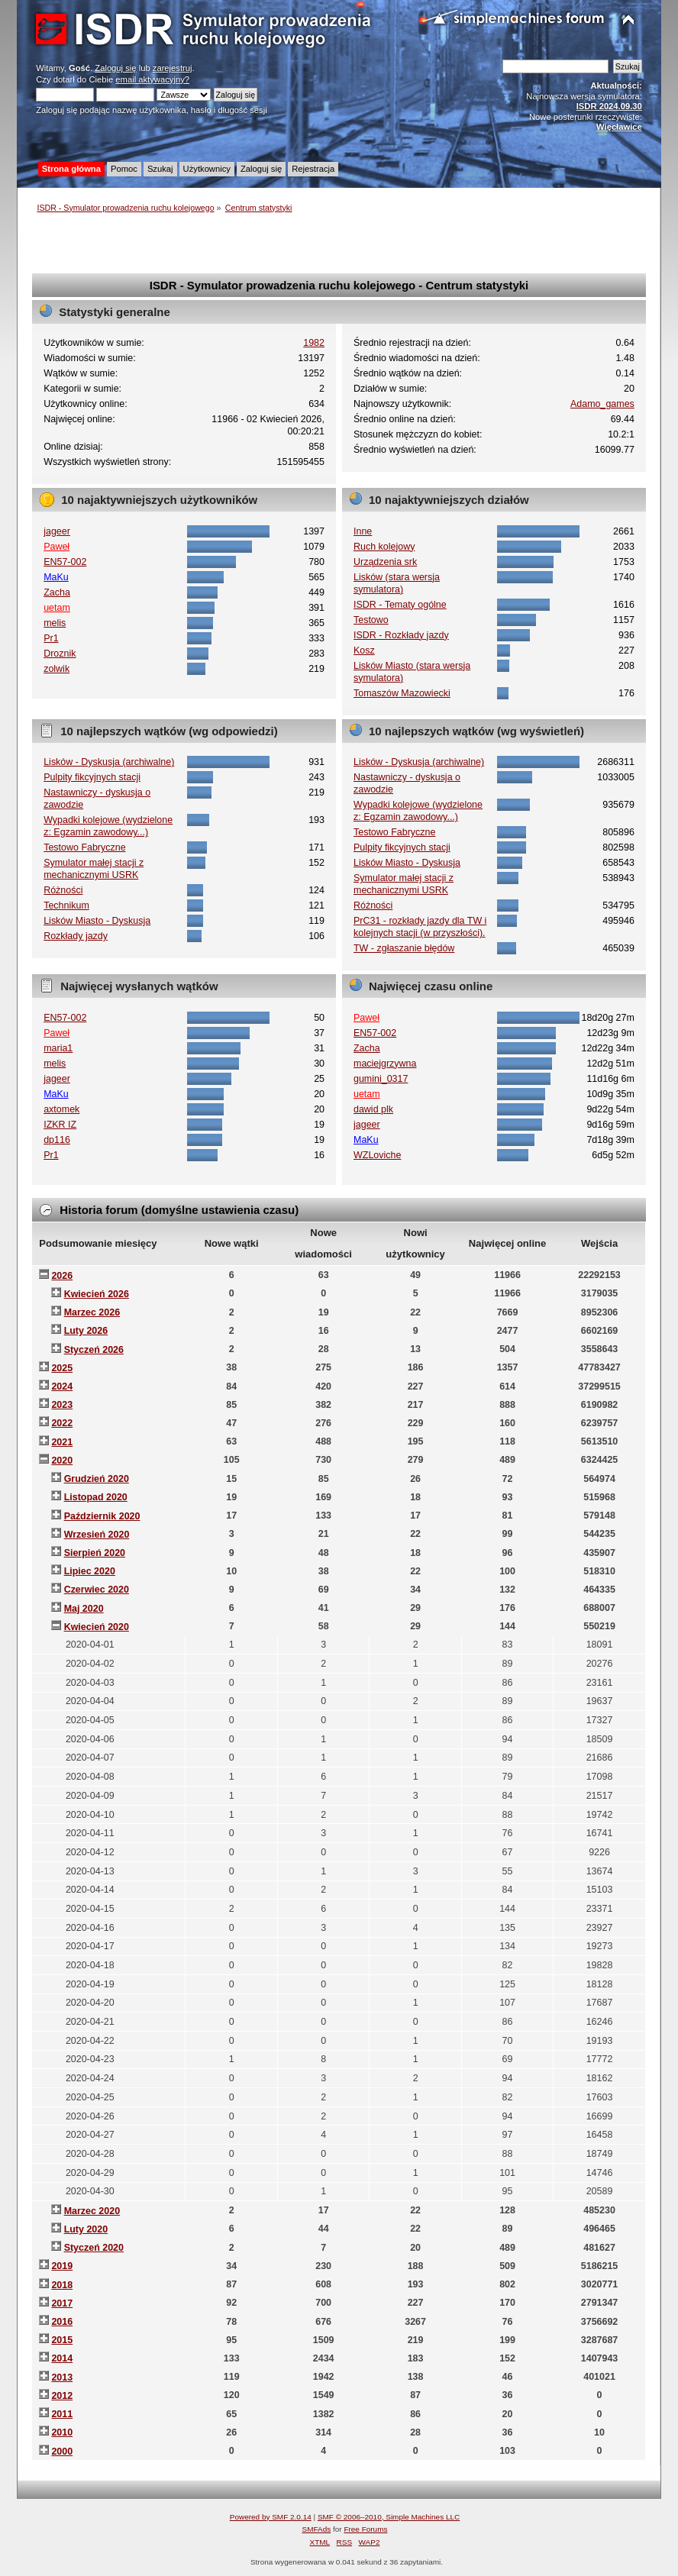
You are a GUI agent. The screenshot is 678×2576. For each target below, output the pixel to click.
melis (55, 623)
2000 (62, 2451)
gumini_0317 (381, 1078)
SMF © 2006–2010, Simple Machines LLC (389, 2517)
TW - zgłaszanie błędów (404, 948)
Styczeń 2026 (94, 1349)
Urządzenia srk (385, 562)
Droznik (60, 653)
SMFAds (316, 2529)
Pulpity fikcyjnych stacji (92, 777)
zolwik (56, 668)
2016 (62, 2321)
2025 (62, 1368)
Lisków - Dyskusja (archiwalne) (109, 762)
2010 (62, 2432)
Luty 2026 (86, 1330)
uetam (57, 607)
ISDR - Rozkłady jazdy (401, 635)
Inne (363, 531)
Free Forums (365, 2529)
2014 (62, 2358)
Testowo (371, 620)
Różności (63, 890)
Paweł (56, 546)
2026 (62, 1275)
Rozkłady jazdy (76, 936)
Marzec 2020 (92, 2211)
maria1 (58, 1048)
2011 (62, 2414)
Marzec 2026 (92, 1312)
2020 (62, 1460)
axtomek (61, 1109)
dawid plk (373, 1109)
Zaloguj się (115, 68)
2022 (62, 1423)
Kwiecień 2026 (96, 1294)
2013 (62, 2377)
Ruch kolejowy (384, 546)
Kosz (364, 650)
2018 (62, 2285)
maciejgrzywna (385, 1063)
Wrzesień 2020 (97, 1534)
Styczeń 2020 (94, 2247)
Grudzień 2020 (96, 1479)
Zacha (57, 592)
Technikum (66, 905)
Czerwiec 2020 (96, 1589)
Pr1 (51, 638)
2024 (62, 1386)
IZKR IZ (60, 1124)
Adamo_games (602, 404)
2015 (62, 2340)
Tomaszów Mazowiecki (402, 693)
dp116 (57, 1140)
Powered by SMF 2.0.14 (271, 2517)
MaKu (56, 577)
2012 (62, 2395)
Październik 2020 (102, 1516)
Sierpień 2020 (94, 1553)
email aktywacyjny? (152, 79)
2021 (62, 1442)
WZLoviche (377, 1155)
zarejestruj (172, 68)
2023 (62, 1404)
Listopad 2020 (96, 1497)
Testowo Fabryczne (84, 847)
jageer (57, 531)
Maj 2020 (84, 1608)
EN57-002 (65, 562)
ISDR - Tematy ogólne (400, 604)
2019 (62, 2266)
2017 (62, 2303)
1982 (313, 342)
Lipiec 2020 (89, 1571)
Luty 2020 (86, 2229)
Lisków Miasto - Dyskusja (97, 920)
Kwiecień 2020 (96, 1627)
